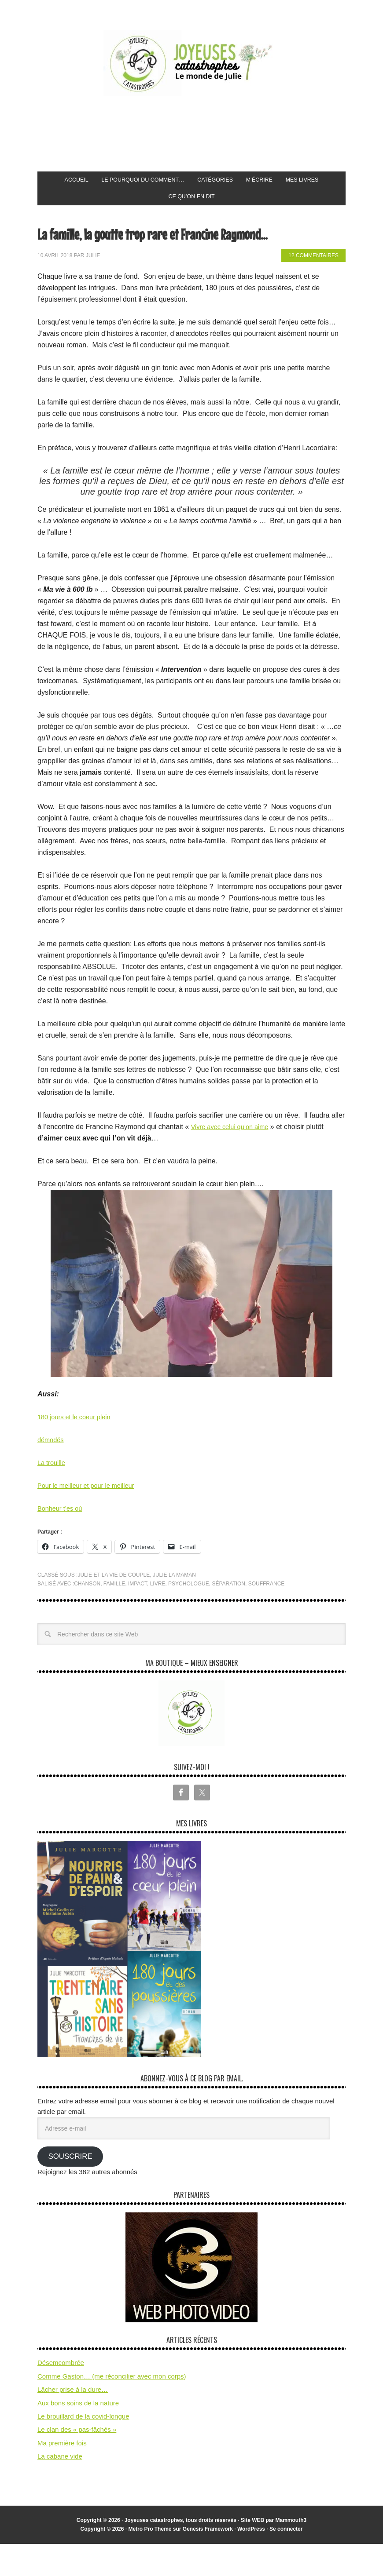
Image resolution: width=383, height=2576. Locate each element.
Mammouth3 (291, 2552)
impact (137, 1616)
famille (114, 1616)
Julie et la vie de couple (113, 1607)
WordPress (251, 2561)
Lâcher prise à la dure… (72, 2421)
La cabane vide (59, 2488)
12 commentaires (313, 287)
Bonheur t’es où (62, 1540)
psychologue (188, 1616)
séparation (228, 1616)
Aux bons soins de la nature (78, 2435)
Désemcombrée (60, 2394)
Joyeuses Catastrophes (191, 63)
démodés (51, 1472)
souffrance (266, 1616)
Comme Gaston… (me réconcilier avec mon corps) (111, 2408)
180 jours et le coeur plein (77, 1449)
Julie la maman (174, 1607)
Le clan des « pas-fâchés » (76, 2461)
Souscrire (70, 2188)
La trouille (52, 1494)
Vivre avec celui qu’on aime (233, 1158)
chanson (87, 1616)
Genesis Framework (208, 2561)
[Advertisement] (197, 134)
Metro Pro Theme (149, 2561)
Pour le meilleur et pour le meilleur (90, 1517)
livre (158, 1616)
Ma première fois (62, 2475)
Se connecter (285, 2561)
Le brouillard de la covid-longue (83, 2448)
